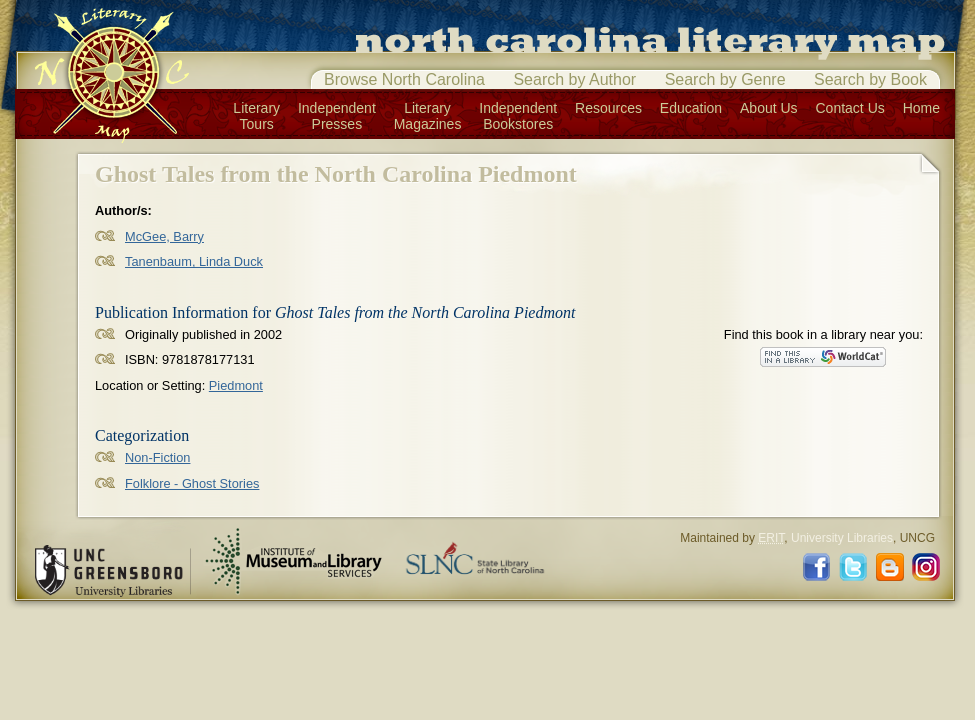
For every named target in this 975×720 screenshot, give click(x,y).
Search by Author (574, 79)
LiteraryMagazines (428, 116)
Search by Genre (725, 79)
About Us (769, 108)
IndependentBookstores (518, 116)
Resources (608, 108)
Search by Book (870, 79)
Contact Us (850, 108)
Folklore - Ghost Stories (192, 483)
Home (921, 108)
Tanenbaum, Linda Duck (194, 261)
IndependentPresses (337, 116)
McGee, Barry (164, 236)
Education (691, 108)
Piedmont (236, 385)
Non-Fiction (157, 457)
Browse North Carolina (404, 79)
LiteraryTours (256, 116)
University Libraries (842, 538)
